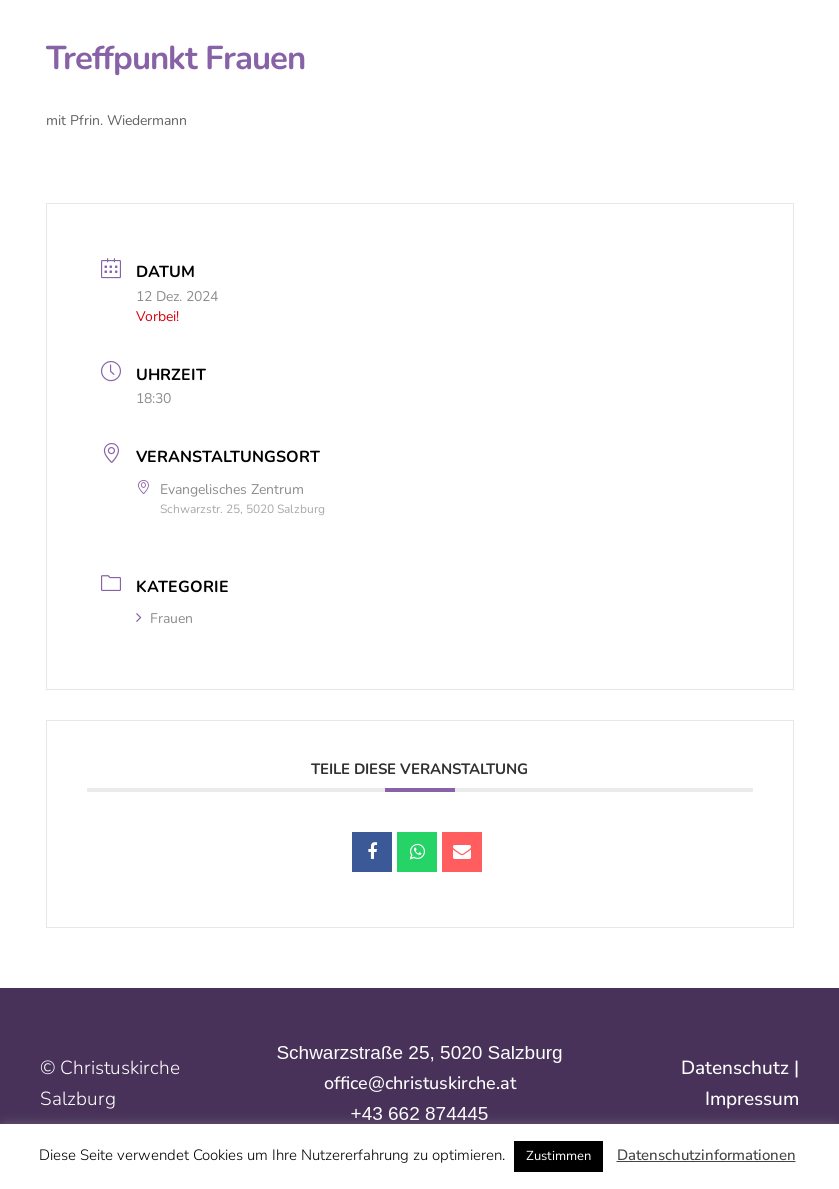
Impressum (752, 1099)
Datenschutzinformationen (706, 1155)
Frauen (164, 618)
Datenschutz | (740, 1068)
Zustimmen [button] (558, 1156)
